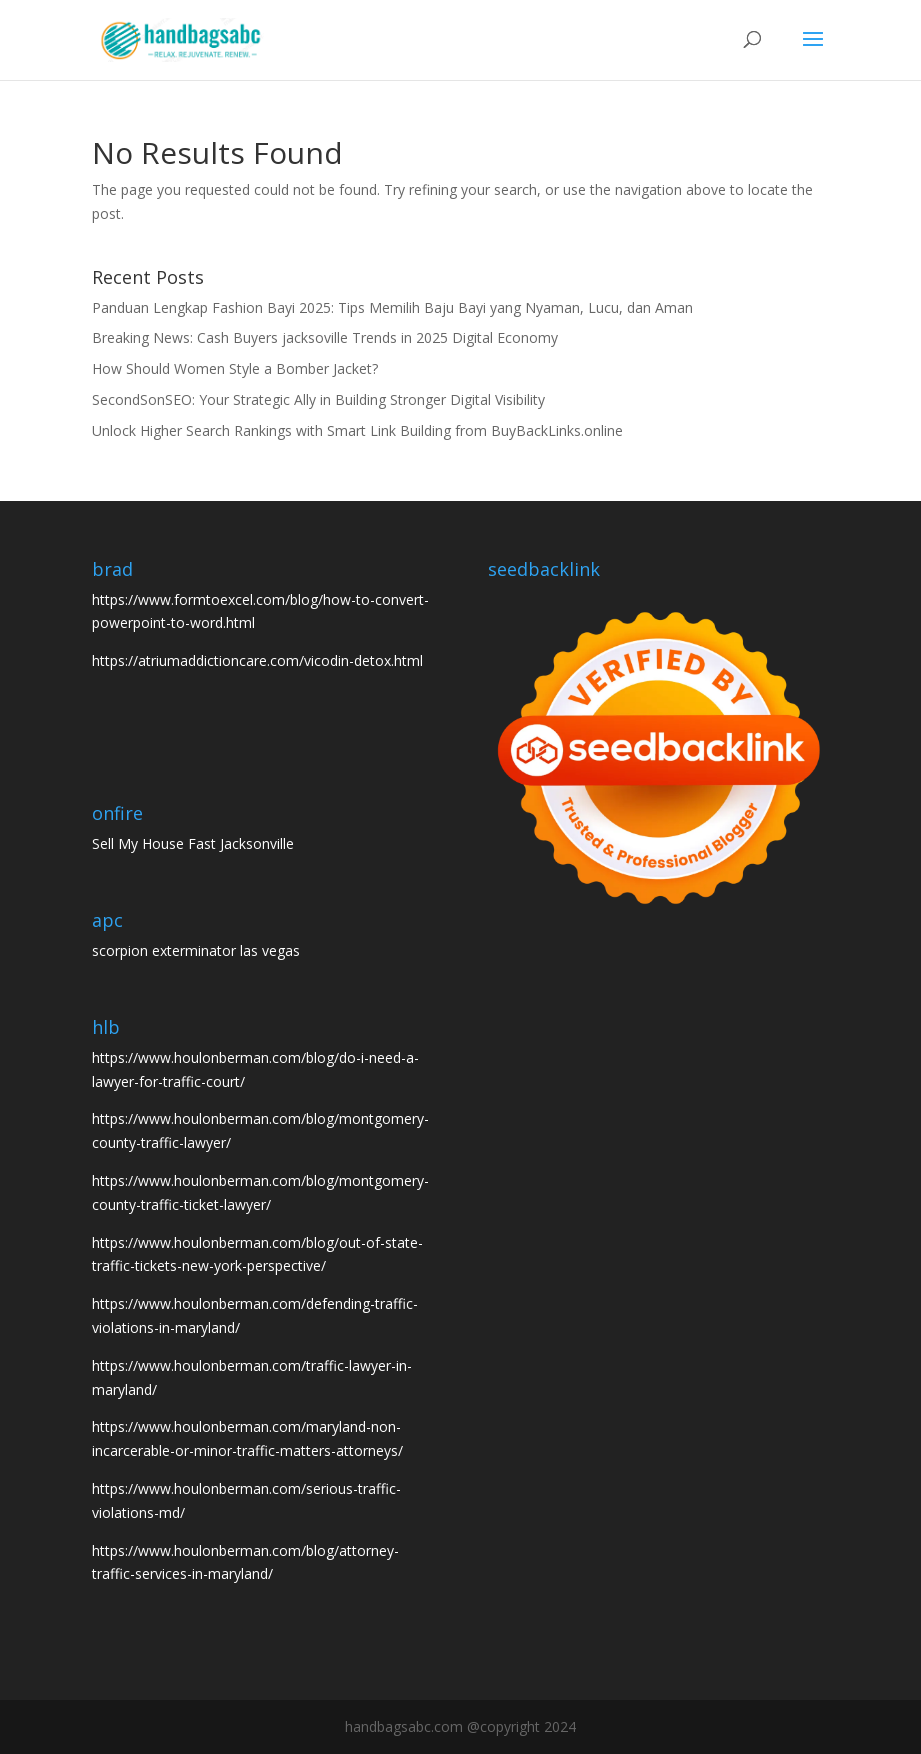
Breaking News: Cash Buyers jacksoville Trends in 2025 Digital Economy (325, 337)
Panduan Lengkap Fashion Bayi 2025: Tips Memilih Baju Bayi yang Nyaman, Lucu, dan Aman (392, 307)
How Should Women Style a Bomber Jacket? (235, 368)
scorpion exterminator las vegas (196, 950)
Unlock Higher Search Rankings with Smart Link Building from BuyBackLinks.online (357, 430)
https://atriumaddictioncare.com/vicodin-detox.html (257, 660)
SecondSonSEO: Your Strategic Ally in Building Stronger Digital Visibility (318, 399)
